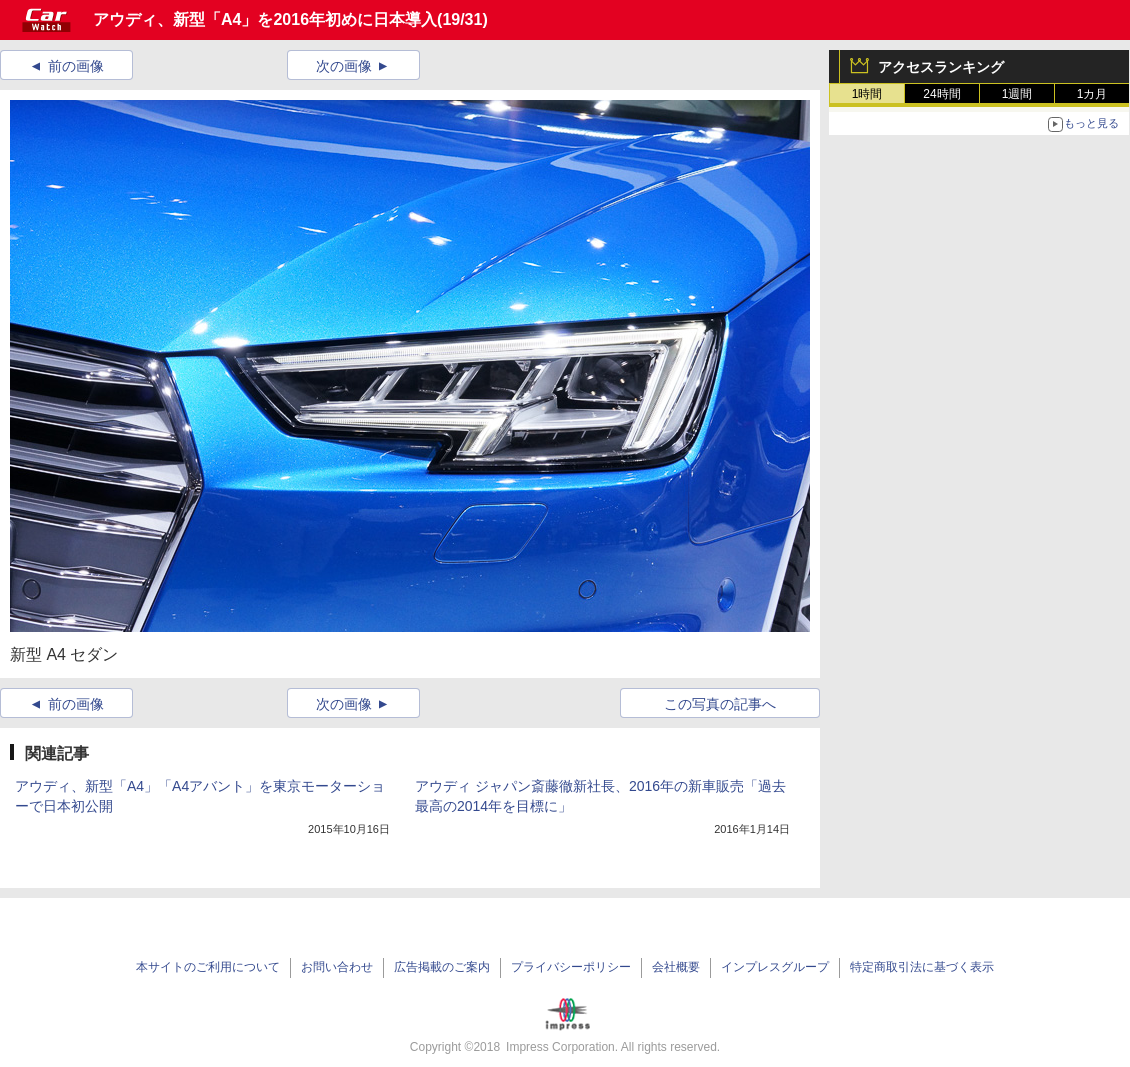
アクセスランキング (941, 67)
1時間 (867, 94)
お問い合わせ (337, 967)
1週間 (1017, 94)
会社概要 (676, 967)
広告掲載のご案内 (442, 967)
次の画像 (344, 66)
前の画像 (76, 66)
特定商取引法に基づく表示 (922, 967)
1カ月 (1092, 94)
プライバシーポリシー (571, 967)
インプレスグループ (775, 967)
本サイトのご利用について (208, 967)
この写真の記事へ (720, 704)
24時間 (941, 94)
